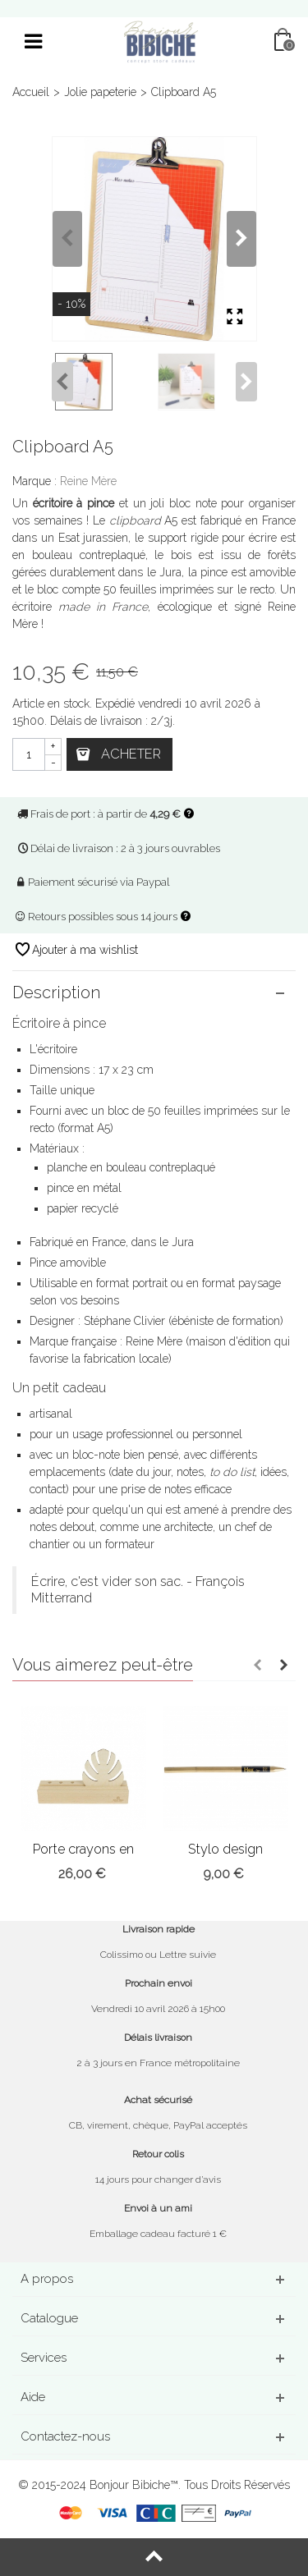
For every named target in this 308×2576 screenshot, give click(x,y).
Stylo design (225, 1849)
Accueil (30, 92)
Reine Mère (88, 481)
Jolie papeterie (100, 92)
